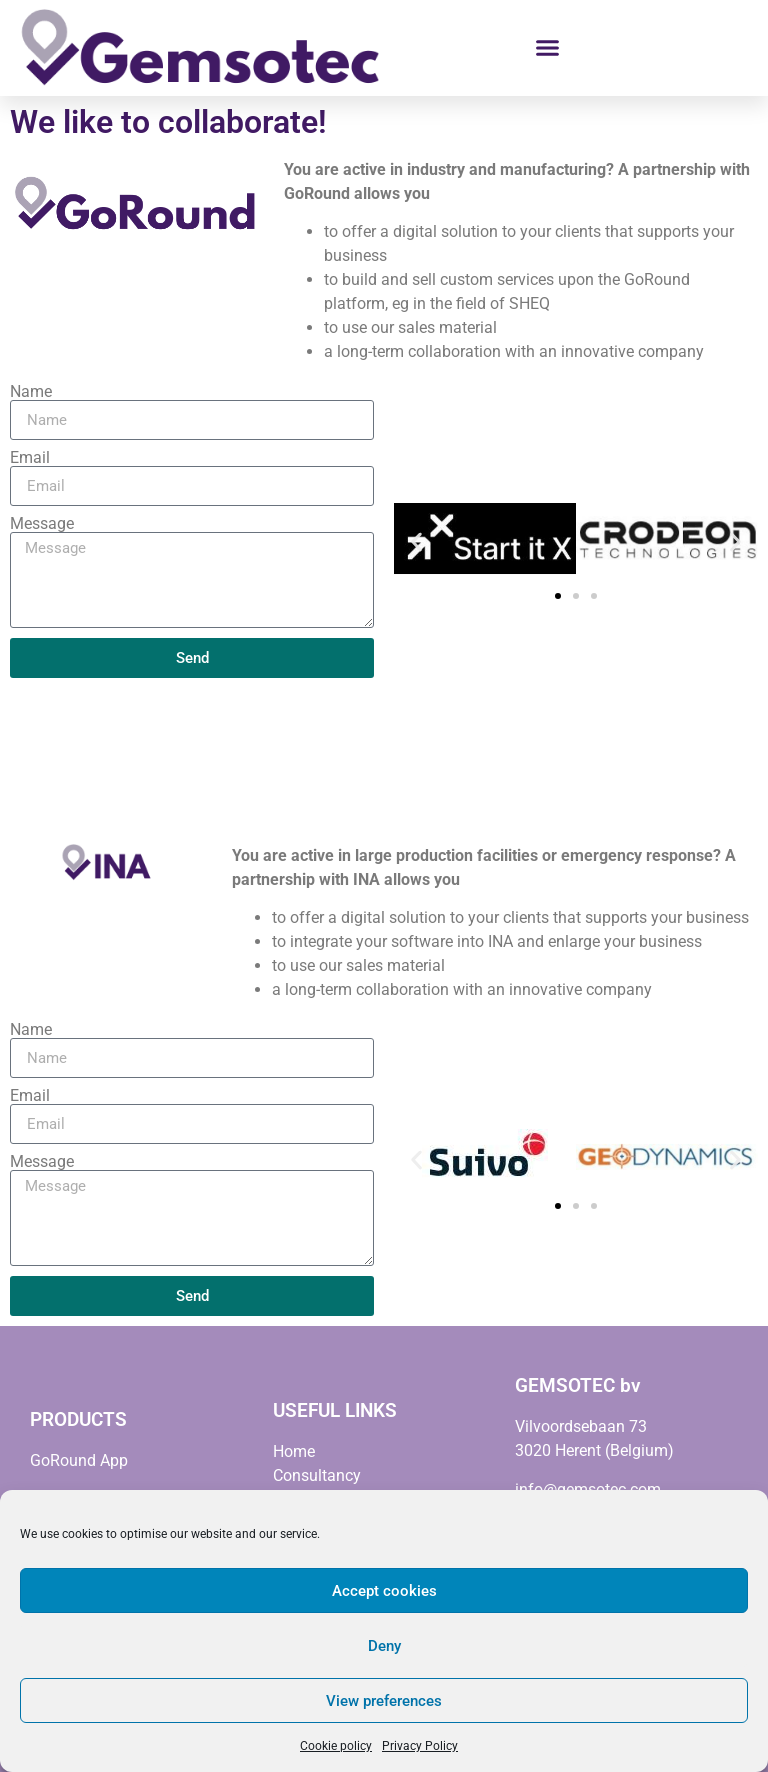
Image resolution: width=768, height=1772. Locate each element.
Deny (384, 1646)
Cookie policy (336, 1746)
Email (30, 458)
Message (42, 524)
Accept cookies (384, 1591)
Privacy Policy (420, 1746)
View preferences (384, 1701)
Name (31, 392)
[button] (548, 48)
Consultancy (317, 1475)
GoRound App (79, 1460)
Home (294, 1451)
